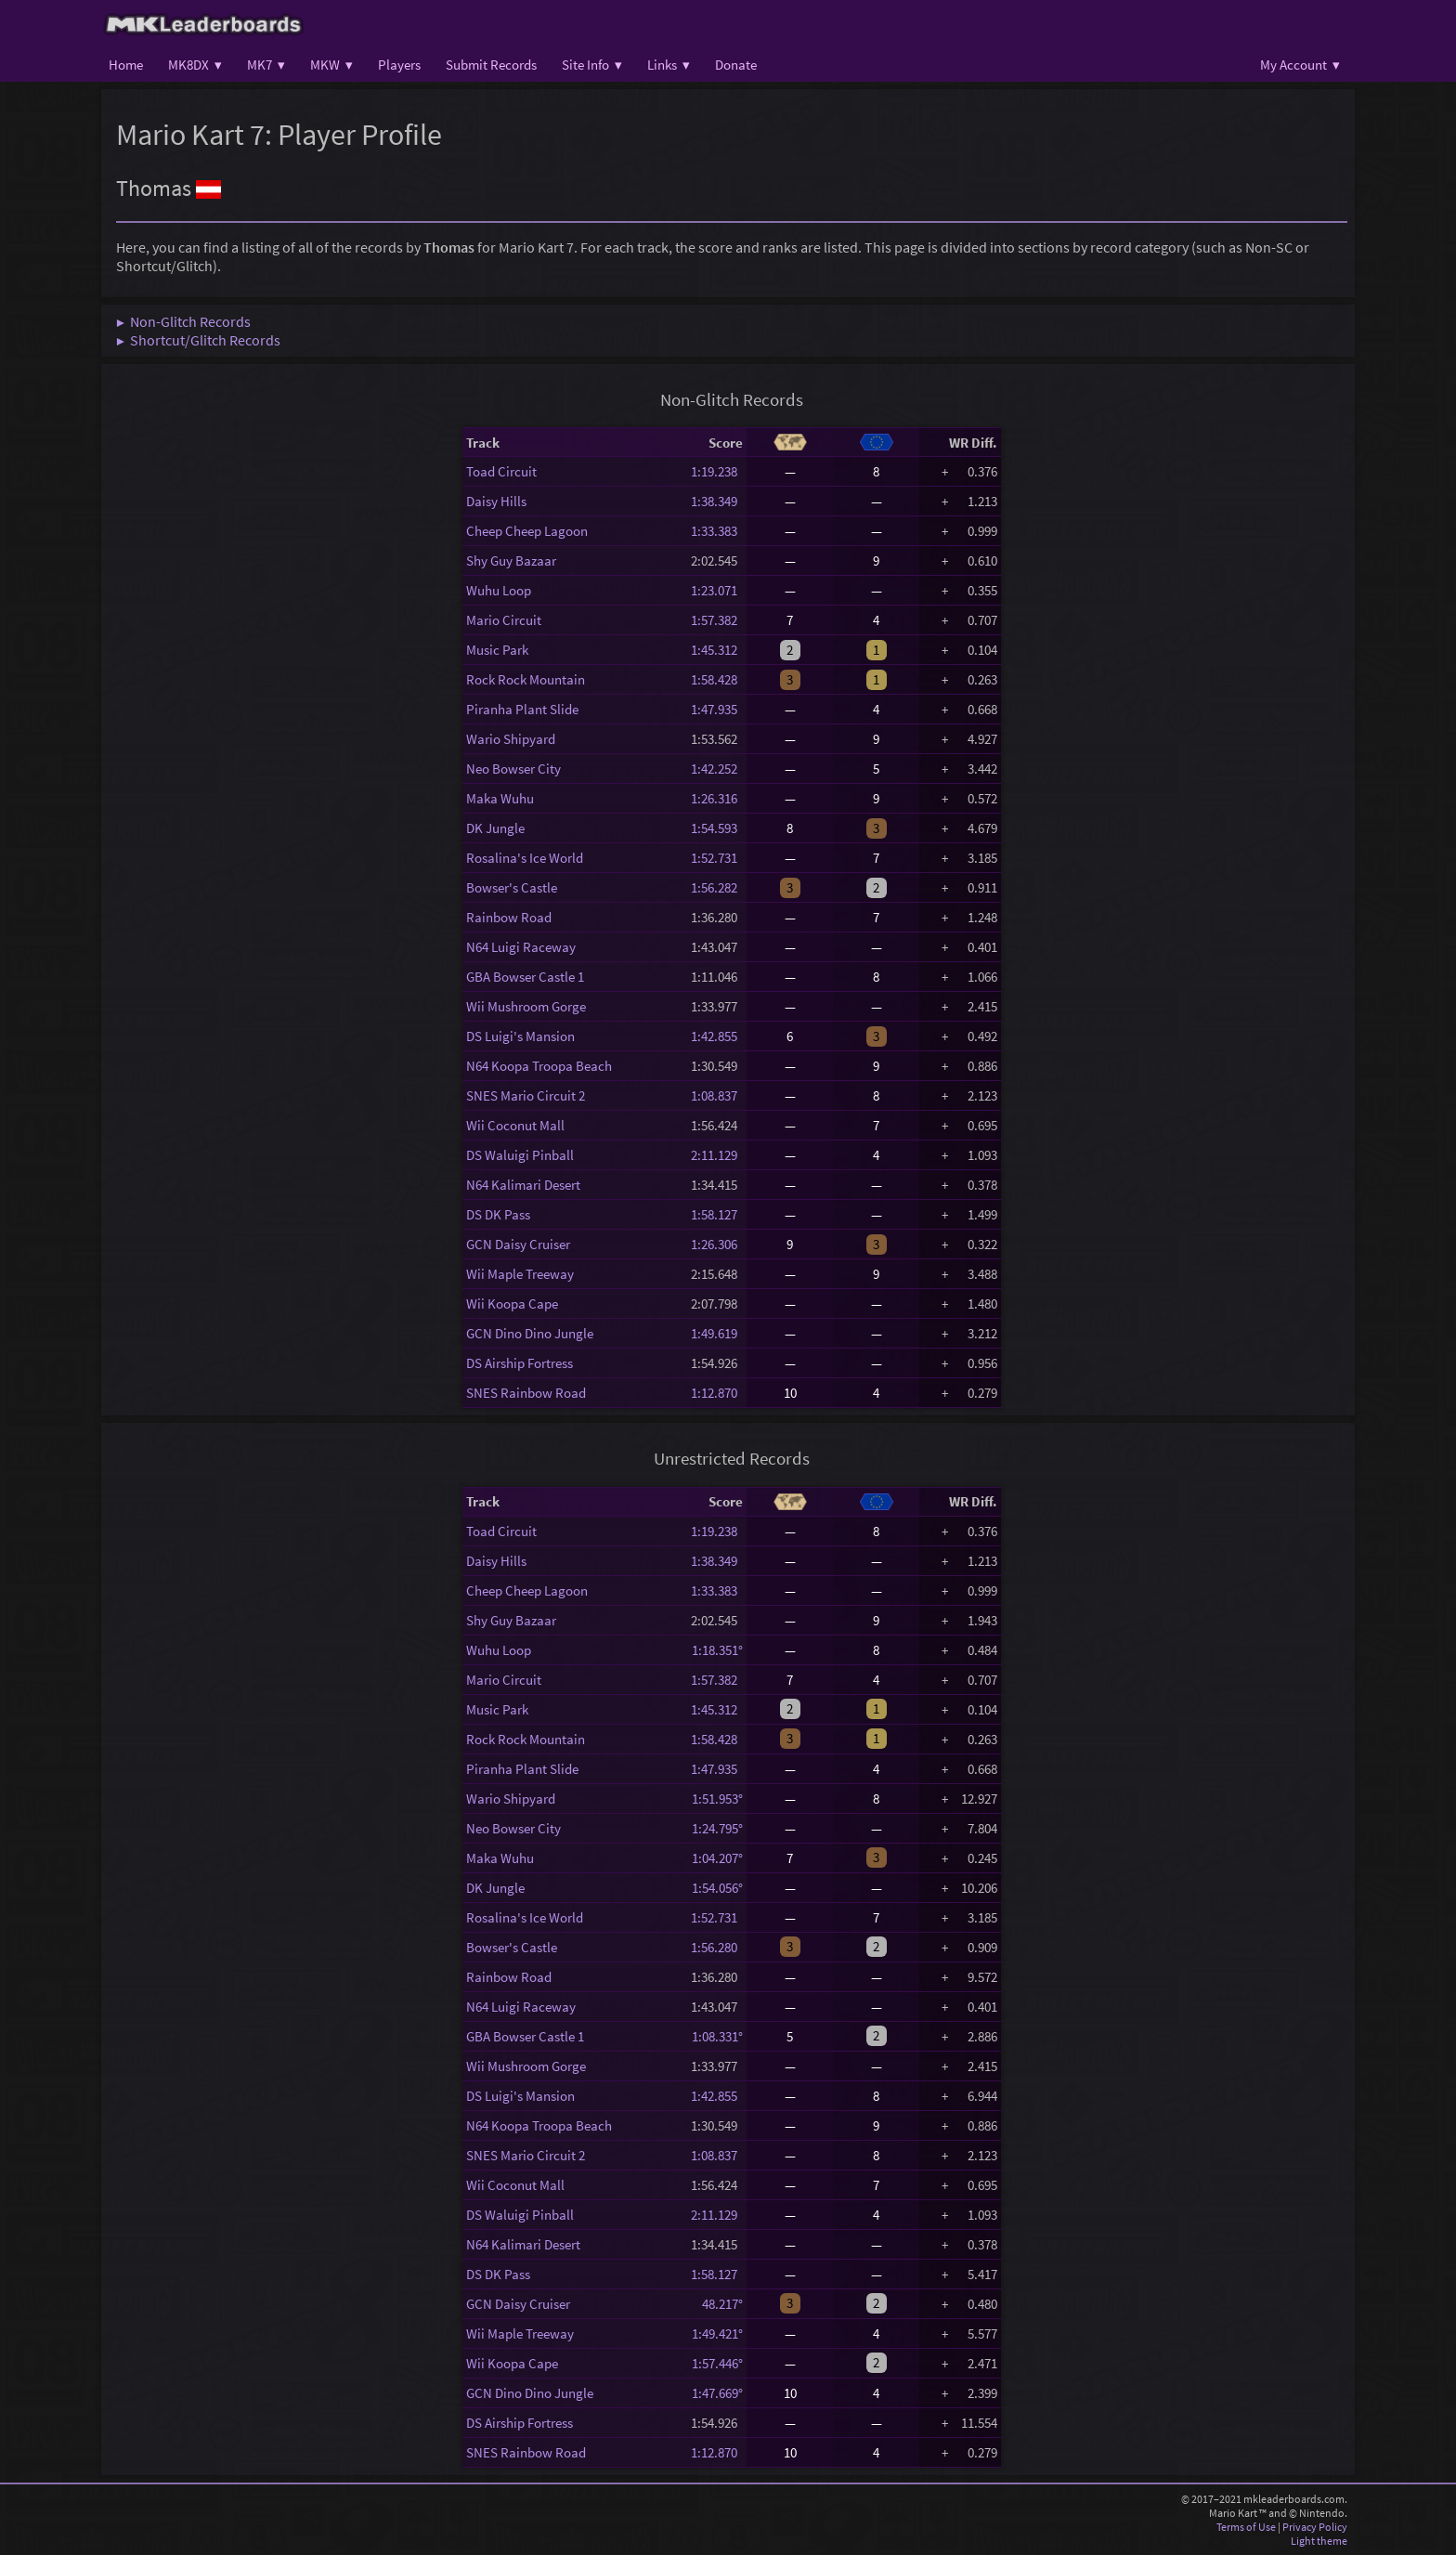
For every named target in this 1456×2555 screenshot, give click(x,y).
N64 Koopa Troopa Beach (539, 1066)
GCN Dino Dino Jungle (529, 1333)
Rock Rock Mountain (525, 679)
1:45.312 (717, 649)
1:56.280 (717, 1947)
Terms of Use (1246, 2527)
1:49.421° (717, 2333)
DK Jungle (495, 828)
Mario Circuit (503, 620)
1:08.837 (717, 1095)
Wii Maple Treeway (520, 1274)
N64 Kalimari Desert (523, 1184)
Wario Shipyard (510, 739)
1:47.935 (717, 709)
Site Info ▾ (592, 64)
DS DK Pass (498, 1214)
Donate (736, 64)
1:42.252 (717, 768)
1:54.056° (717, 1888)
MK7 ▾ (266, 64)
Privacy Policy (1314, 2527)
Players (399, 64)
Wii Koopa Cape (512, 1303)
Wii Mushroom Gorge (526, 1006)
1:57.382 (717, 620)
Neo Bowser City (513, 768)
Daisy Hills (496, 501)
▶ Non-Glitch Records (183, 321)
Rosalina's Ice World (524, 858)
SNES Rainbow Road (526, 1392)
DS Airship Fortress (519, 1363)
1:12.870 (717, 1392)
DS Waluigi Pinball (520, 1155)
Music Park (497, 649)
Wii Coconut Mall (515, 1125)
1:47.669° (717, 2393)
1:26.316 (717, 798)
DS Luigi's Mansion (520, 1036)
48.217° (717, 2304)
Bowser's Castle (511, 887)
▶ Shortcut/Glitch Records (198, 340)
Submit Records (491, 64)
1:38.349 (717, 501)
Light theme (1319, 2541)
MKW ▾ (331, 64)
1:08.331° (717, 2036)
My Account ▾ (1300, 64)
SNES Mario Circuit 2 (525, 1095)
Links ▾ (668, 64)
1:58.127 (717, 1214)
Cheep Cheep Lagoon (527, 531)
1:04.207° (717, 1858)
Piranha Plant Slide (522, 709)
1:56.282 (717, 887)
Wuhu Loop (498, 590)
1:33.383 (717, 531)
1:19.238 (717, 471)
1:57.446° (717, 2363)
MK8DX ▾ (195, 64)
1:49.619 (717, 1333)
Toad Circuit (501, 471)
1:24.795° (717, 1828)
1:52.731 (717, 858)
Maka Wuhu (500, 798)
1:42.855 (717, 1036)
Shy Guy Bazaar (511, 560)
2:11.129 (717, 1155)
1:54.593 (717, 828)
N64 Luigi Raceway (521, 947)
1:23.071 (717, 590)
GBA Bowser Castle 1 (525, 976)
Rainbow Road (509, 917)
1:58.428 (717, 679)
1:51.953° (717, 1798)
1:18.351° (717, 1650)
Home (126, 64)
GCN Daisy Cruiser (518, 1244)
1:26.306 (717, 1244)
